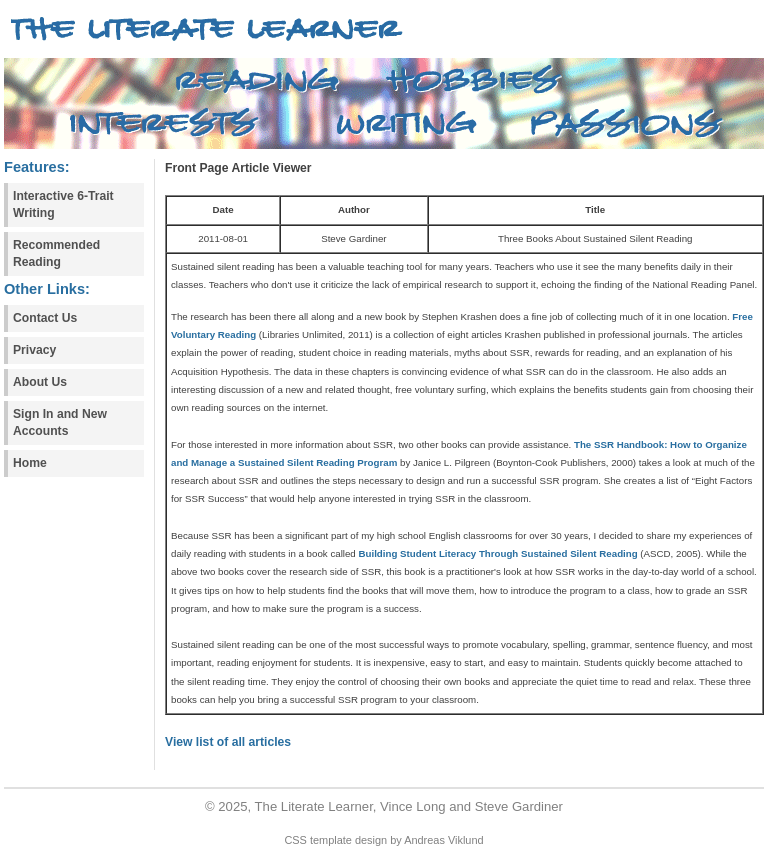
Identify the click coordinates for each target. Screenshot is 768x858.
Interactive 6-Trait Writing (63, 204)
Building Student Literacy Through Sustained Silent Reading (497, 553)
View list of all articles (228, 742)
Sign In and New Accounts (60, 422)
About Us (40, 382)
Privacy (34, 350)
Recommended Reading (56, 253)
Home (30, 463)
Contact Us (45, 318)
